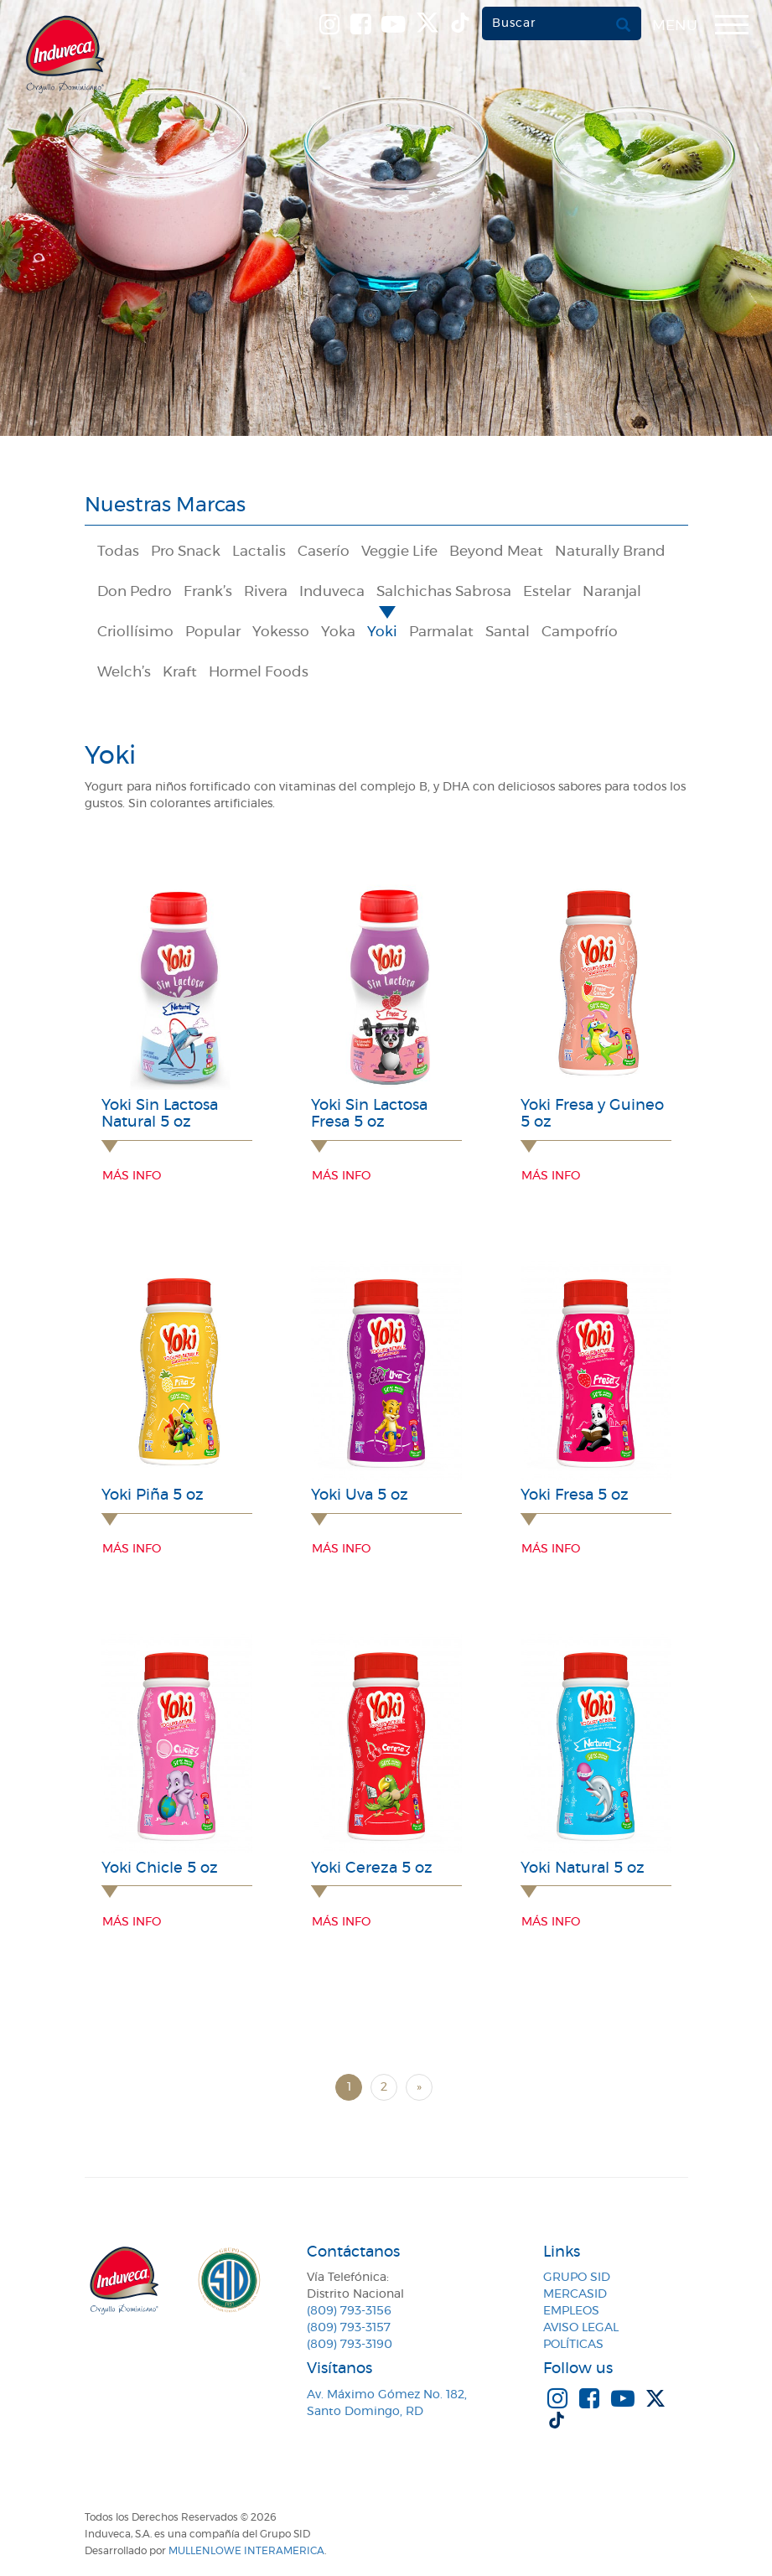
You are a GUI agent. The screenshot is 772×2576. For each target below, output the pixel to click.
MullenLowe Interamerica (246, 2551)
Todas (118, 551)
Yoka (338, 632)
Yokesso (280, 632)
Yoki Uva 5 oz (359, 1495)
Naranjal (612, 592)
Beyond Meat (496, 551)
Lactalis (259, 551)
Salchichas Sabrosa (443, 592)
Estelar (547, 592)
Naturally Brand (610, 551)
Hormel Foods (258, 672)
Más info (131, 1176)
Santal (507, 632)
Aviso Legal (581, 2328)
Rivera (266, 592)
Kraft (180, 672)
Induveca (332, 592)
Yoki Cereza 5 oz (372, 1868)
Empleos (571, 2311)
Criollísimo (135, 632)
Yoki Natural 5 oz (583, 1868)
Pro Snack (185, 551)
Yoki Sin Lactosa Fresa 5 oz (369, 1114)
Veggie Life (399, 551)
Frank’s (208, 592)
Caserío (324, 551)
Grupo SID (576, 2277)
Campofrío (579, 632)
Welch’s (124, 672)
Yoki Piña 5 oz (152, 1495)
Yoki (382, 632)
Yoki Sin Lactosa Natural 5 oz (159, 1114)
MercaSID (575, 2294)
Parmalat (441, 632)
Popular (213, 632)
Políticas (573, 2345)
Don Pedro (134, 592)
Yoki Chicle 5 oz (159, 1868)
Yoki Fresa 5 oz (575, 1495)
